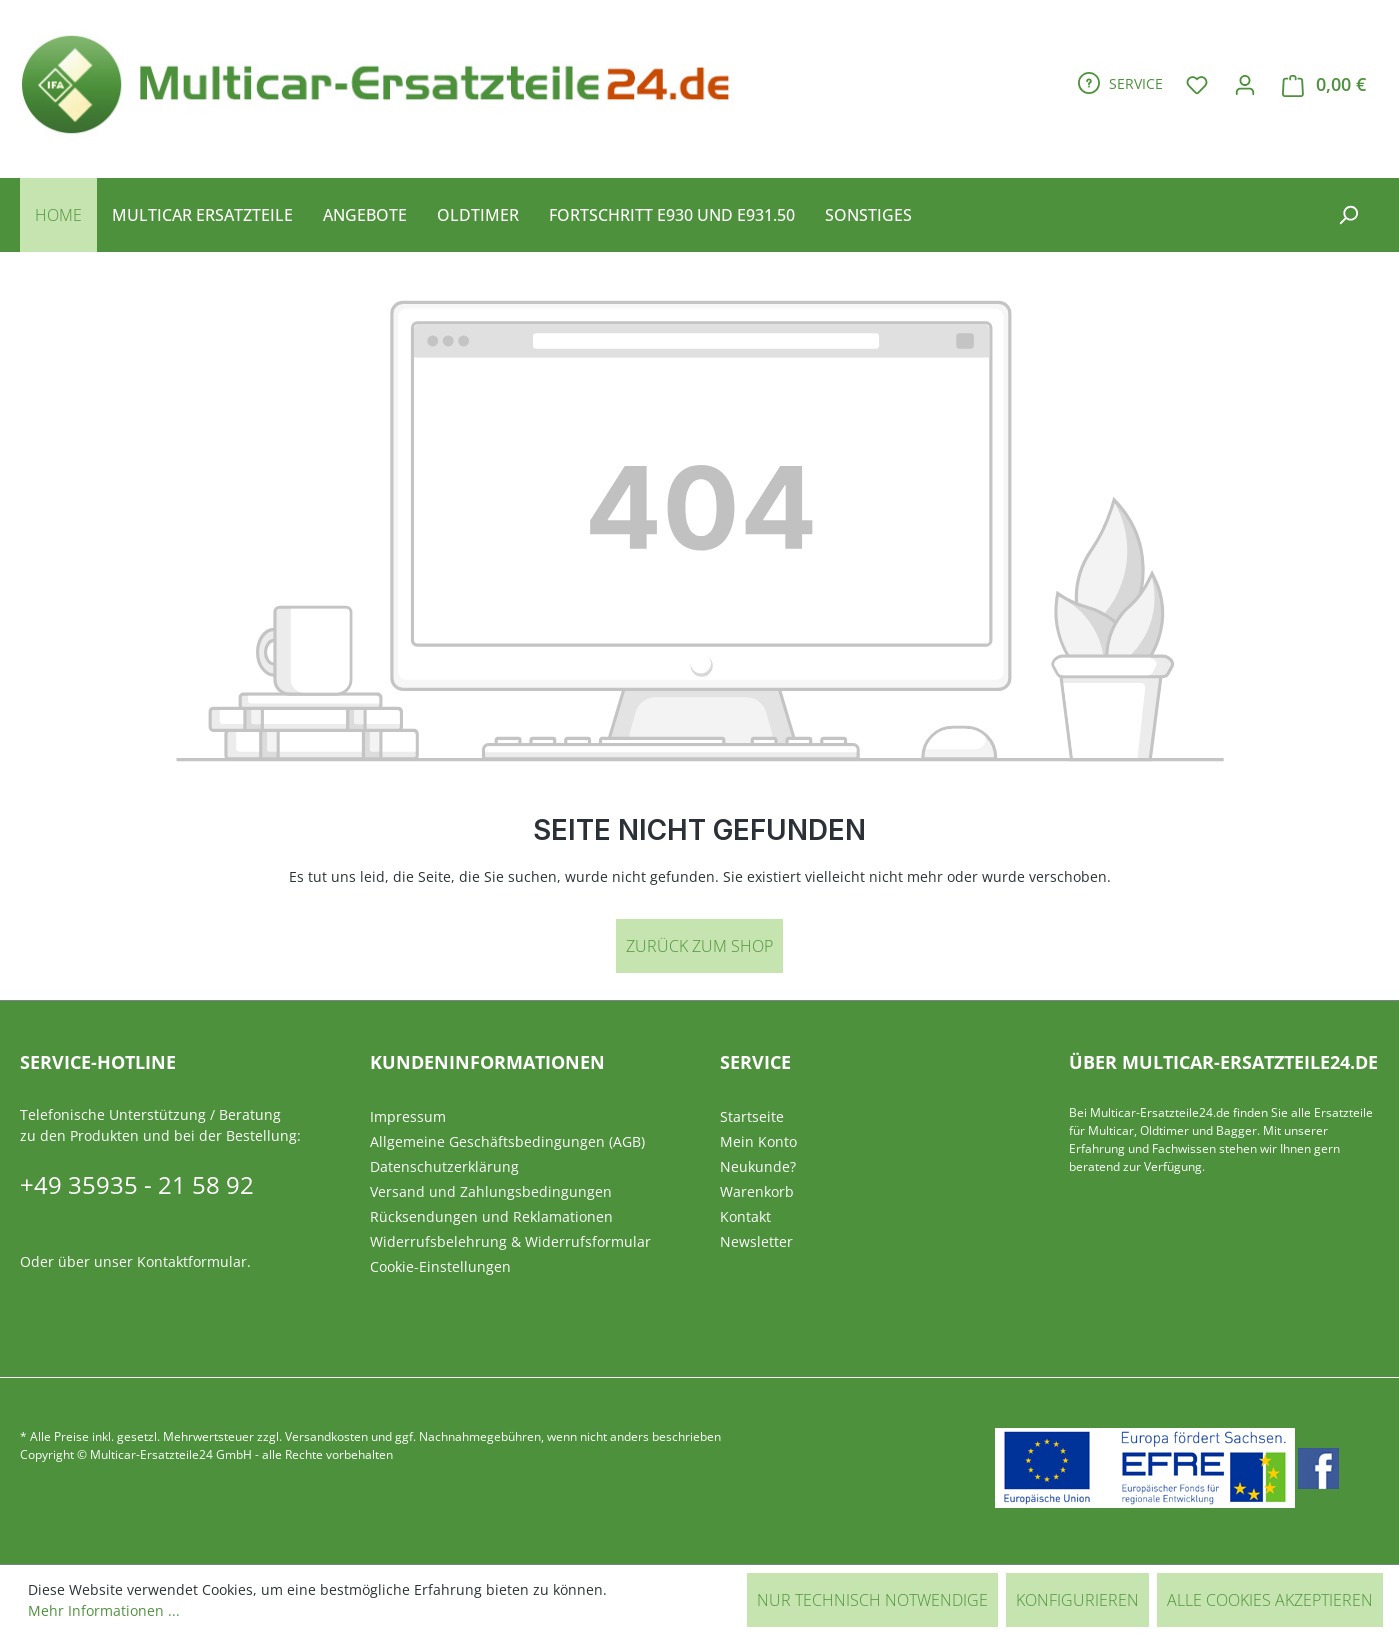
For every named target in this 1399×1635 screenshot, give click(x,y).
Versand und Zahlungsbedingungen (491, 1191)
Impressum (408, 1116)
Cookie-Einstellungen (440, 1266)
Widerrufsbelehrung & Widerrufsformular (510, 1241)
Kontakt (745, 1216)
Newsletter (756, 1241)
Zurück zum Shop (699, 946)
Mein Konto (758, 1141)
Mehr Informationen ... (104, 1610)
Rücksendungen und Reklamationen (491, 1216)
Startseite (752, 1116)
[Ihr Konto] (1245, 84)
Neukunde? (758, 1166)
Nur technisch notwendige (872, 1600)
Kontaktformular (192, 1261)
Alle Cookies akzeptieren (1270, 1600)
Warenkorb (757, 1191)
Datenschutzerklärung (444, 1166)
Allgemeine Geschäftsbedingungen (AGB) (507, 1141)
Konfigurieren (1077, 1600)
